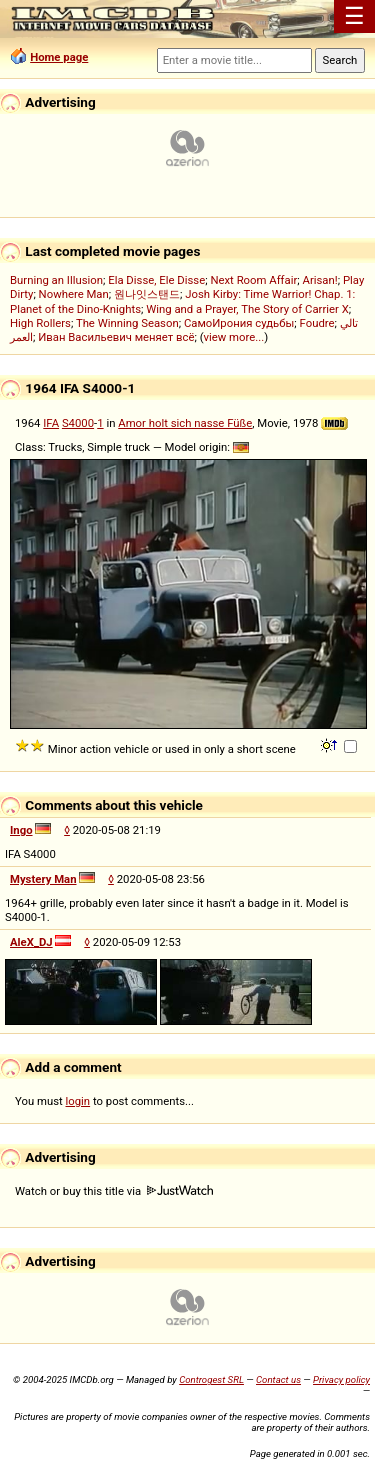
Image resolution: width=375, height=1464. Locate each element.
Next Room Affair (253, 280)
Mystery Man (43, 879)
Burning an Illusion (56, 280)
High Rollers (40, 323)
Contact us (278, 1379)
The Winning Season (127, 323)
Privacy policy (341, 1379)
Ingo (21, 830)
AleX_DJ (31, 942)
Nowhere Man (74, 294)
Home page (59, 57)
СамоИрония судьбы (239, 323)
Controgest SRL (211, 1379)
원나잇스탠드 (147, 294)
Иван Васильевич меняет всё (116, 337)
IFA (51, 423)
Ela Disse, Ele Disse (156, 280)
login (78, 1101)
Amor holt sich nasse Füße (185, 423)
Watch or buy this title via (114, 1191)
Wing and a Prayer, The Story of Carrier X (247, 309)
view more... (234, 337)
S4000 (78, 423)
